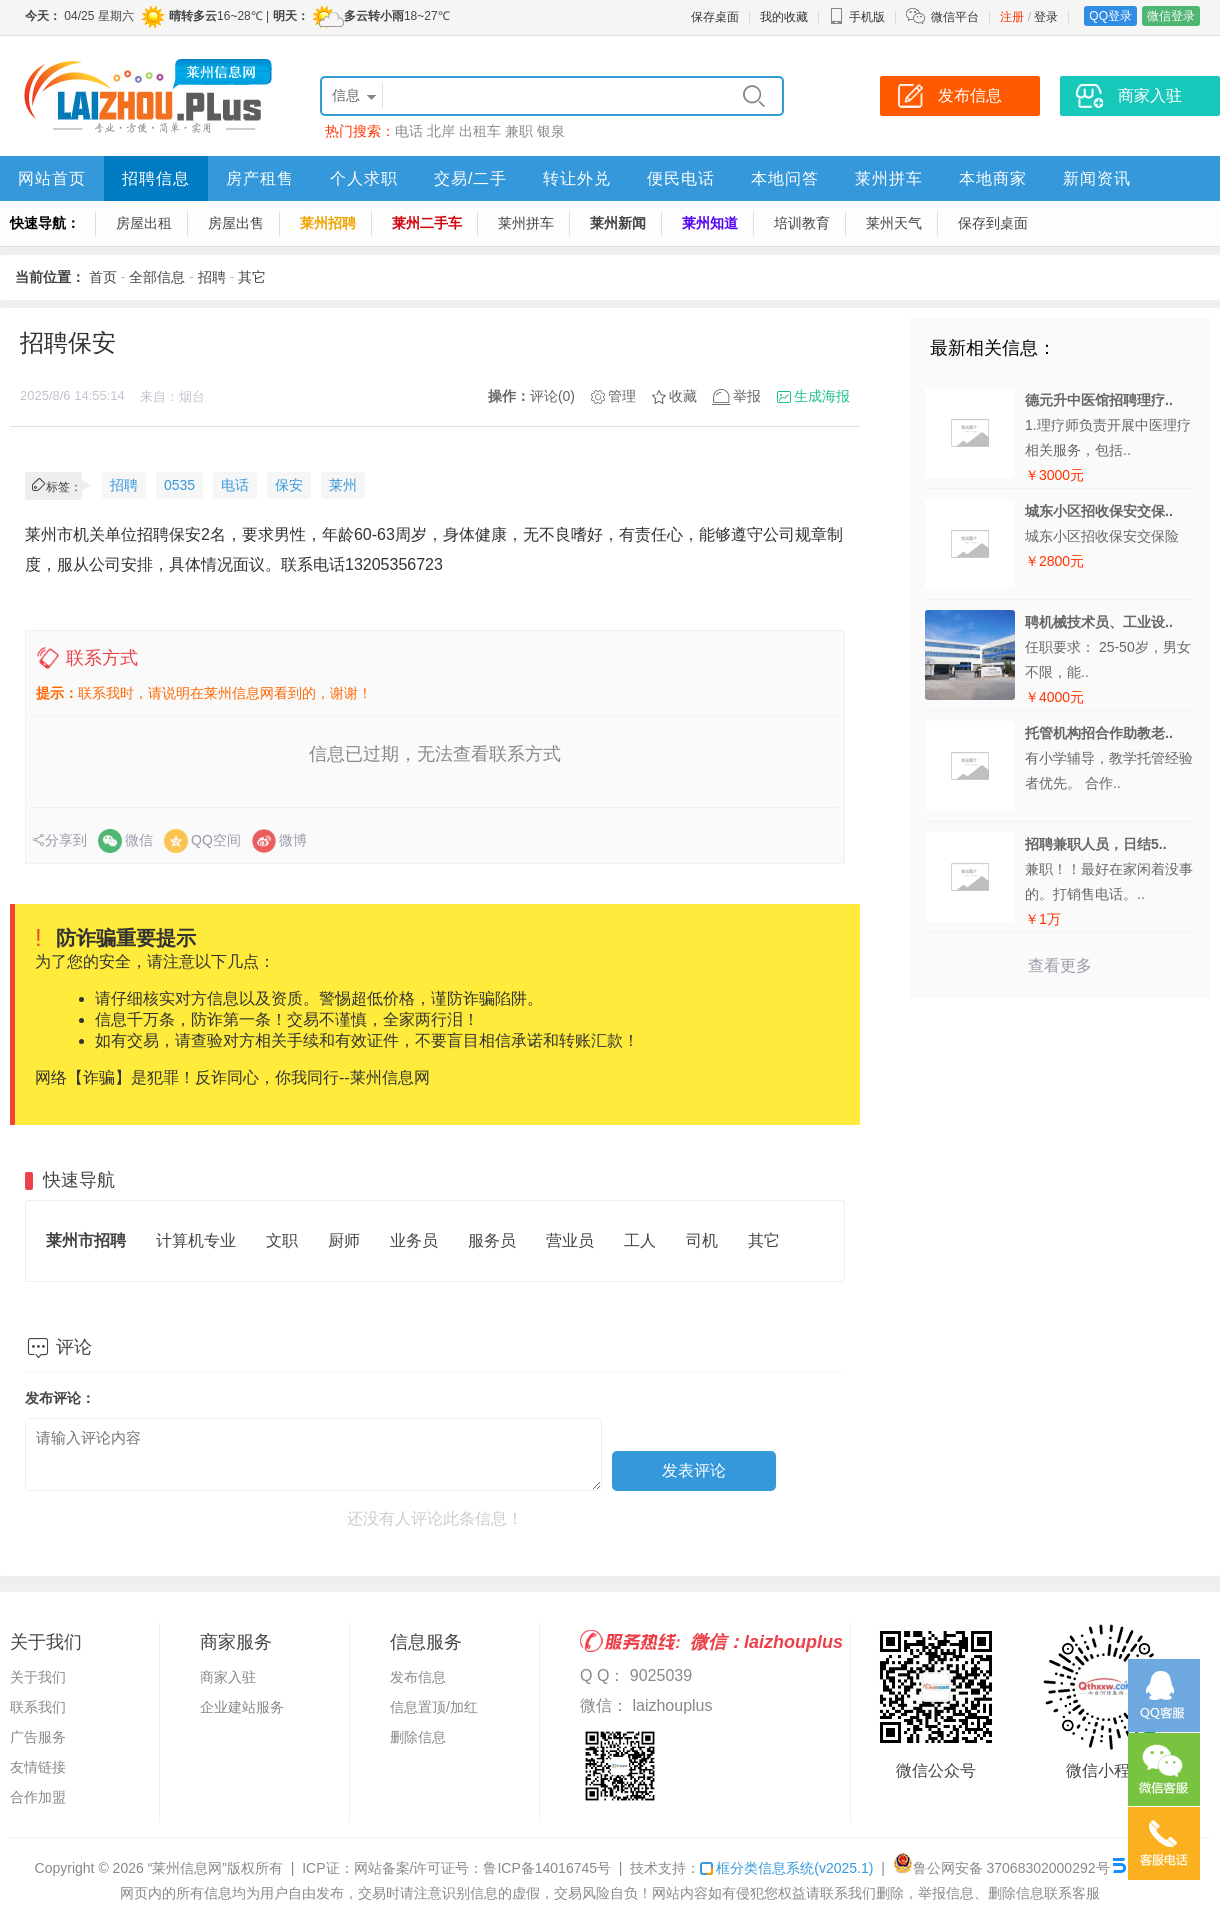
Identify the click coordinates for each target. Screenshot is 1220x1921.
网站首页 (52, 178)
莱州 (343, 485)
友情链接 (38, 1767)
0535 (179, 485)
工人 (640, 1240)
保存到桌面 (993, 223)
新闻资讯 (1097, 178)
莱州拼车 (889, 178)
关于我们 (38, 1677)
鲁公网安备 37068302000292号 (1001, 1868)
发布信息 (418, 1677)
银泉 (551, 131)
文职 (282, 1240)
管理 (622, 396)
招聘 (212, 277)
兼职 (519, 131)
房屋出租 (144, 223)
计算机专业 (196, 1240)
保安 (289, 485)
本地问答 (785, 178)
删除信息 (418, 1737)
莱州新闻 (618, 223)
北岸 (441, 131)
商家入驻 (228, 1677)
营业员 (570, 1240)
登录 (1046, 17)
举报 (747, 396)
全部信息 (157, 277)
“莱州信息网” (187, 1868)
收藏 (683, 396)
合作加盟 (38, 1797)
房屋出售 (236, 223)
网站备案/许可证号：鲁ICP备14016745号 (483, 1868)
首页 (103, 277)
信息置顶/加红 (434, 1707)
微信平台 (955, 17)
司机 (702, 1240)
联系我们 (38, 1707)
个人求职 (364, 178)
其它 (252, 277)
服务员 (492, 1240)
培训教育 (802, 223)
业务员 (414, 1240)
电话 (409, 131)
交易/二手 (470, 178)
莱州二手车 (427, 223)
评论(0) (552, 396)
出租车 (480, 131)
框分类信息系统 (786, 1868)
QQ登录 (1110, 16)
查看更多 (1060, 965)
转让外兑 (577, 178)
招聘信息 (156, 178)
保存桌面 (715, 17)
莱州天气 (894, 223)
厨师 (344, 1240)
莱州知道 (710, 223)
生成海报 (822, 396)
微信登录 (1171, 16)
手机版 (857, 17)
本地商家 (993, 178)
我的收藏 (784, 17)
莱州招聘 (328, 223)
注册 (1012, 17)
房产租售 (260, 178)
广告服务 (38, 1737)
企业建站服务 (242, 1707)
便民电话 (681, 178)
